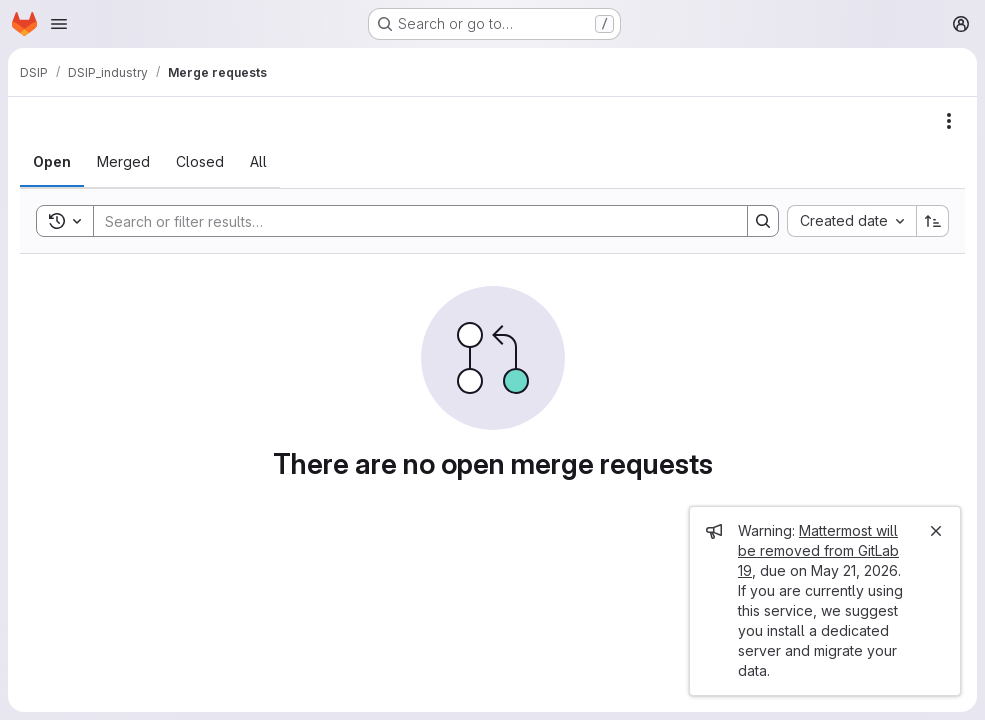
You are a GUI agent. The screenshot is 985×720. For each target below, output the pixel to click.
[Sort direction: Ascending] (933, 221)
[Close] (936, 531)
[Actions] (949, 121)
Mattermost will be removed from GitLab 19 (818, 550)
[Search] (410, 221)
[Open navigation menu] (59, 24)
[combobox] (851, 221)
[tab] (52, 162)
